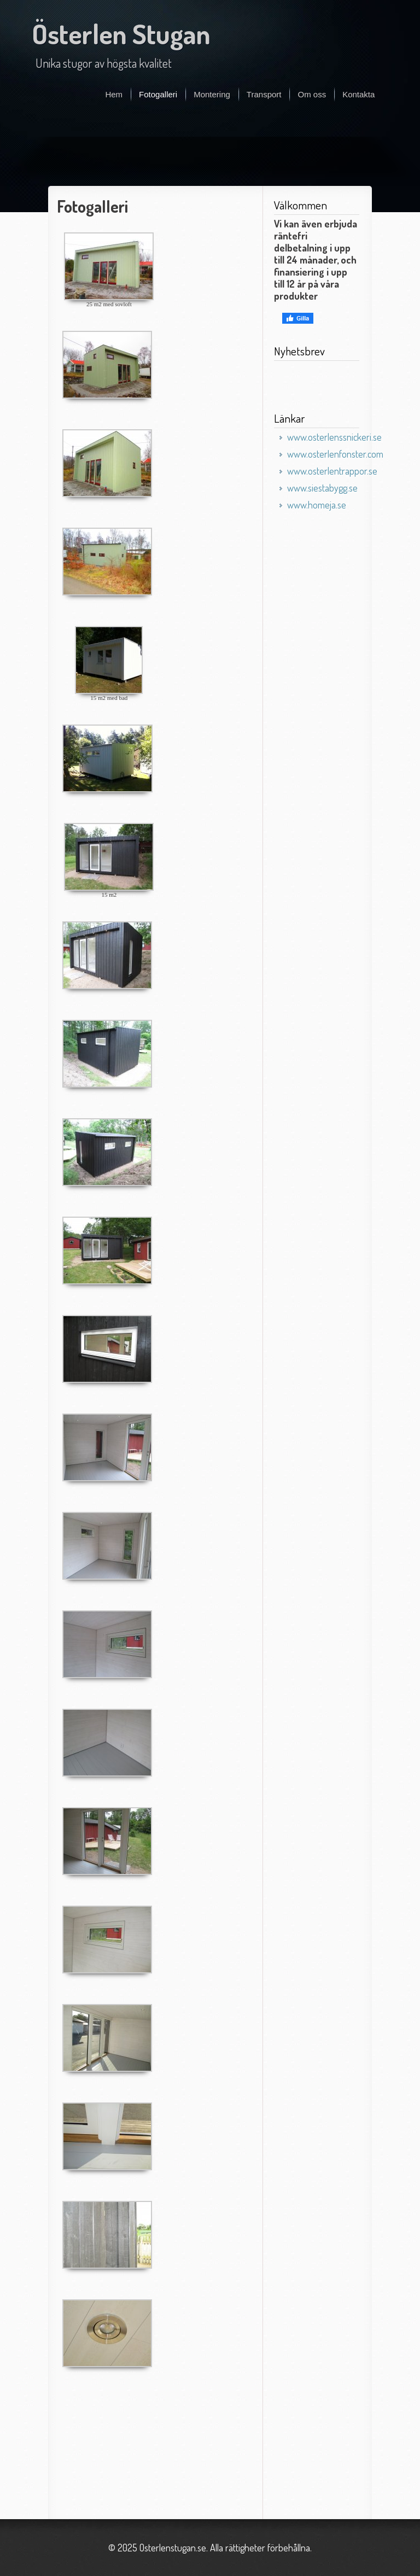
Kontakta (358, 94)
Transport (264, 94)
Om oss (312, 94)
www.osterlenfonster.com (335, 454)
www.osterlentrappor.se (332, 471)
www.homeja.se (316, 505)
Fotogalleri (158, 94)
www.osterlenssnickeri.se (334, 437)
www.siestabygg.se (322, 488)
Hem (113, 94)
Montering (212, 94)
